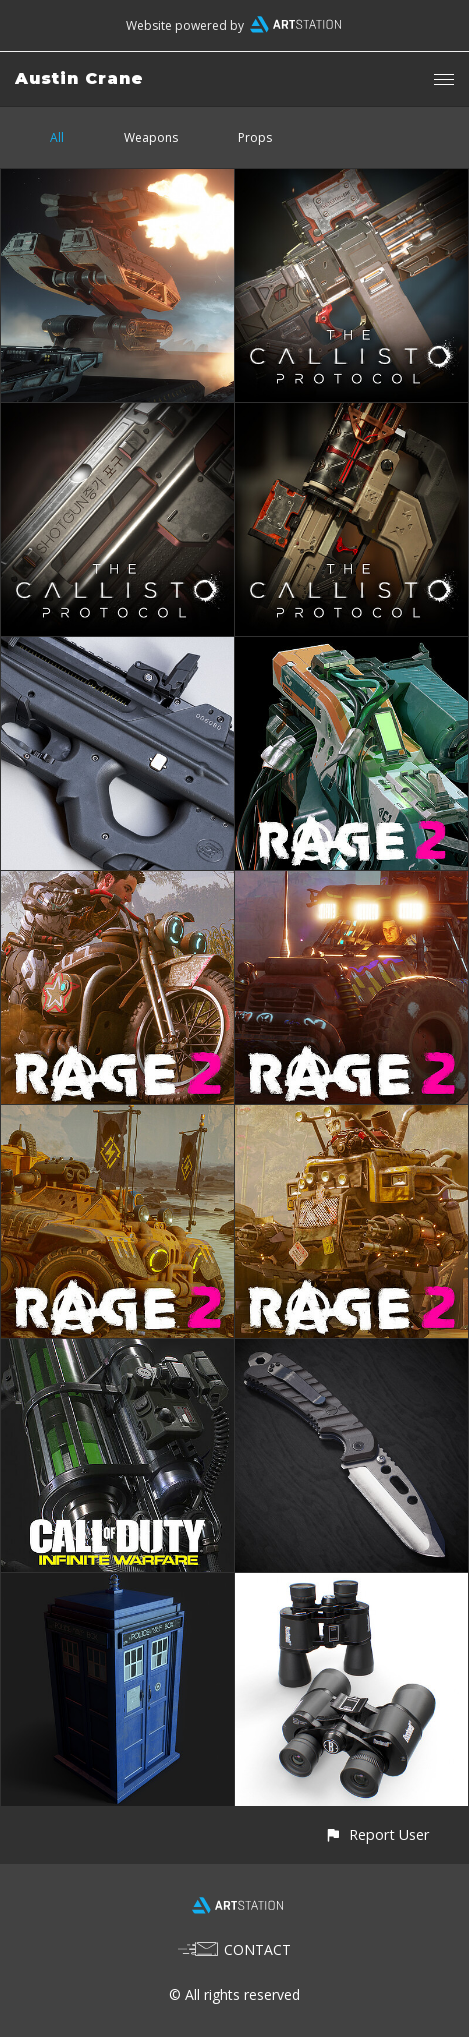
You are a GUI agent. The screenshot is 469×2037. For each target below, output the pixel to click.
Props (255, 137)
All (57, 137)
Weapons (151, 137)
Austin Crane (79, 78)
